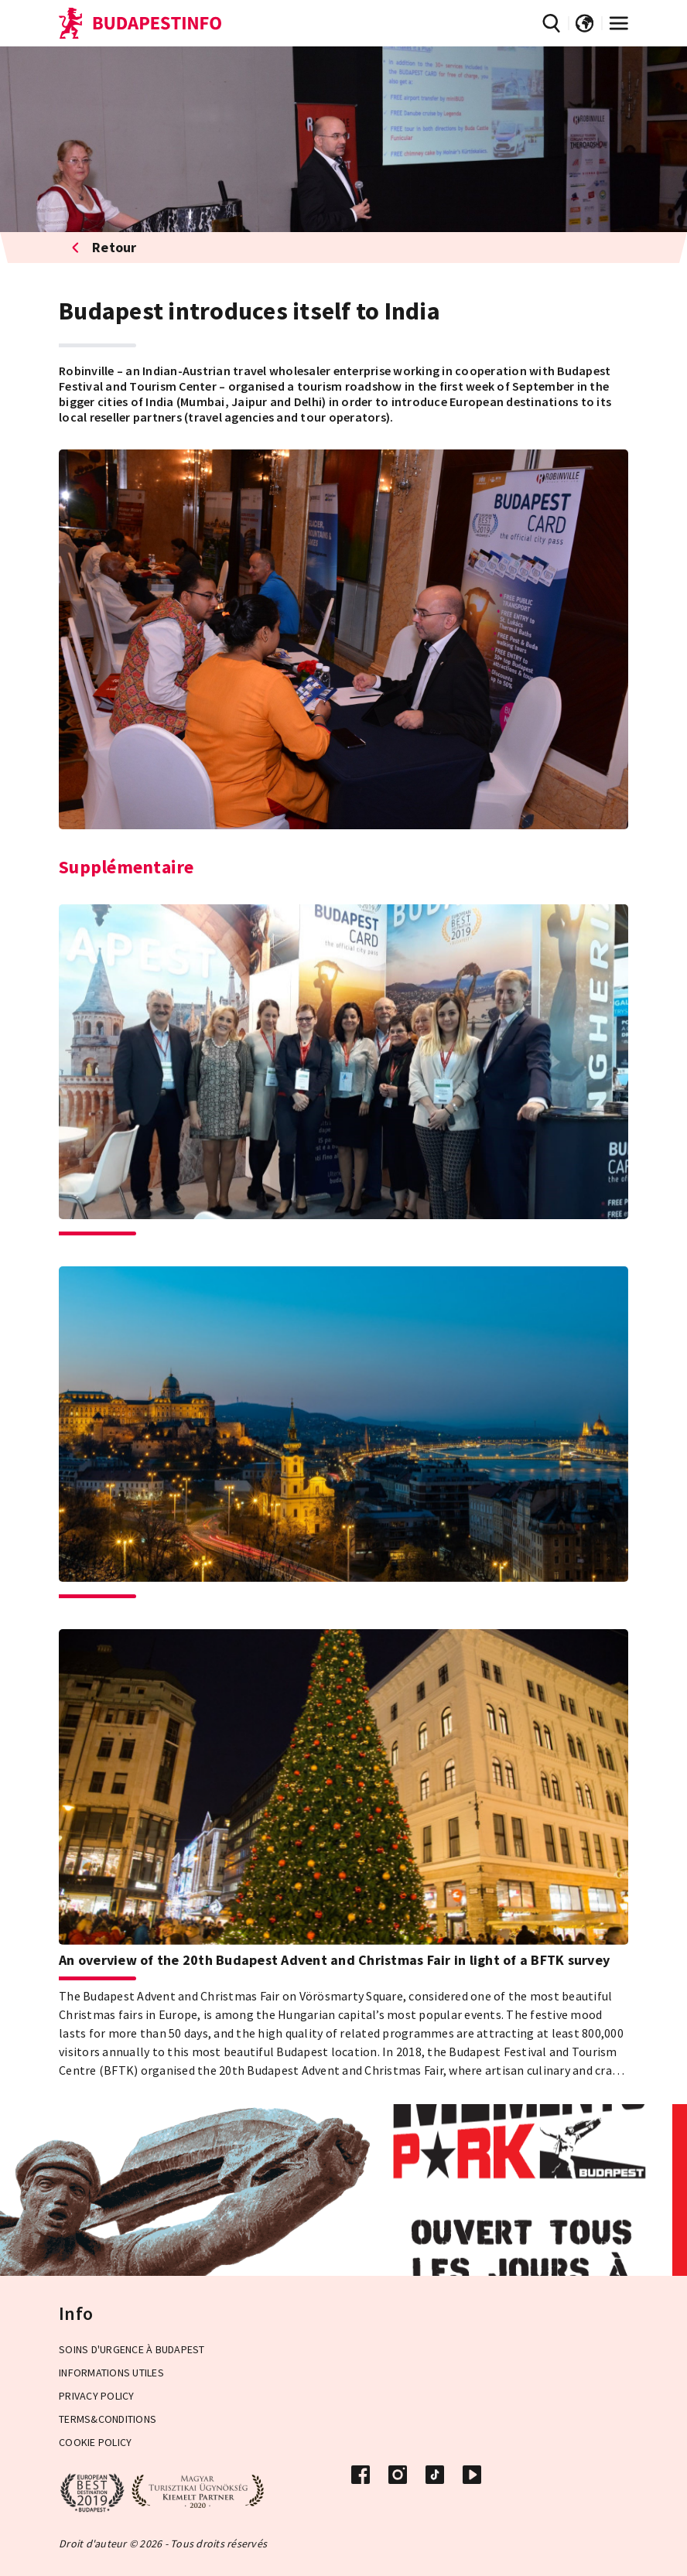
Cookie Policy (95, 2442)
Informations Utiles (111, 2373)
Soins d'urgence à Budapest (132, 2349)
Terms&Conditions (107, 2419)
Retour (104, 247)
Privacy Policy (97, 2396)
